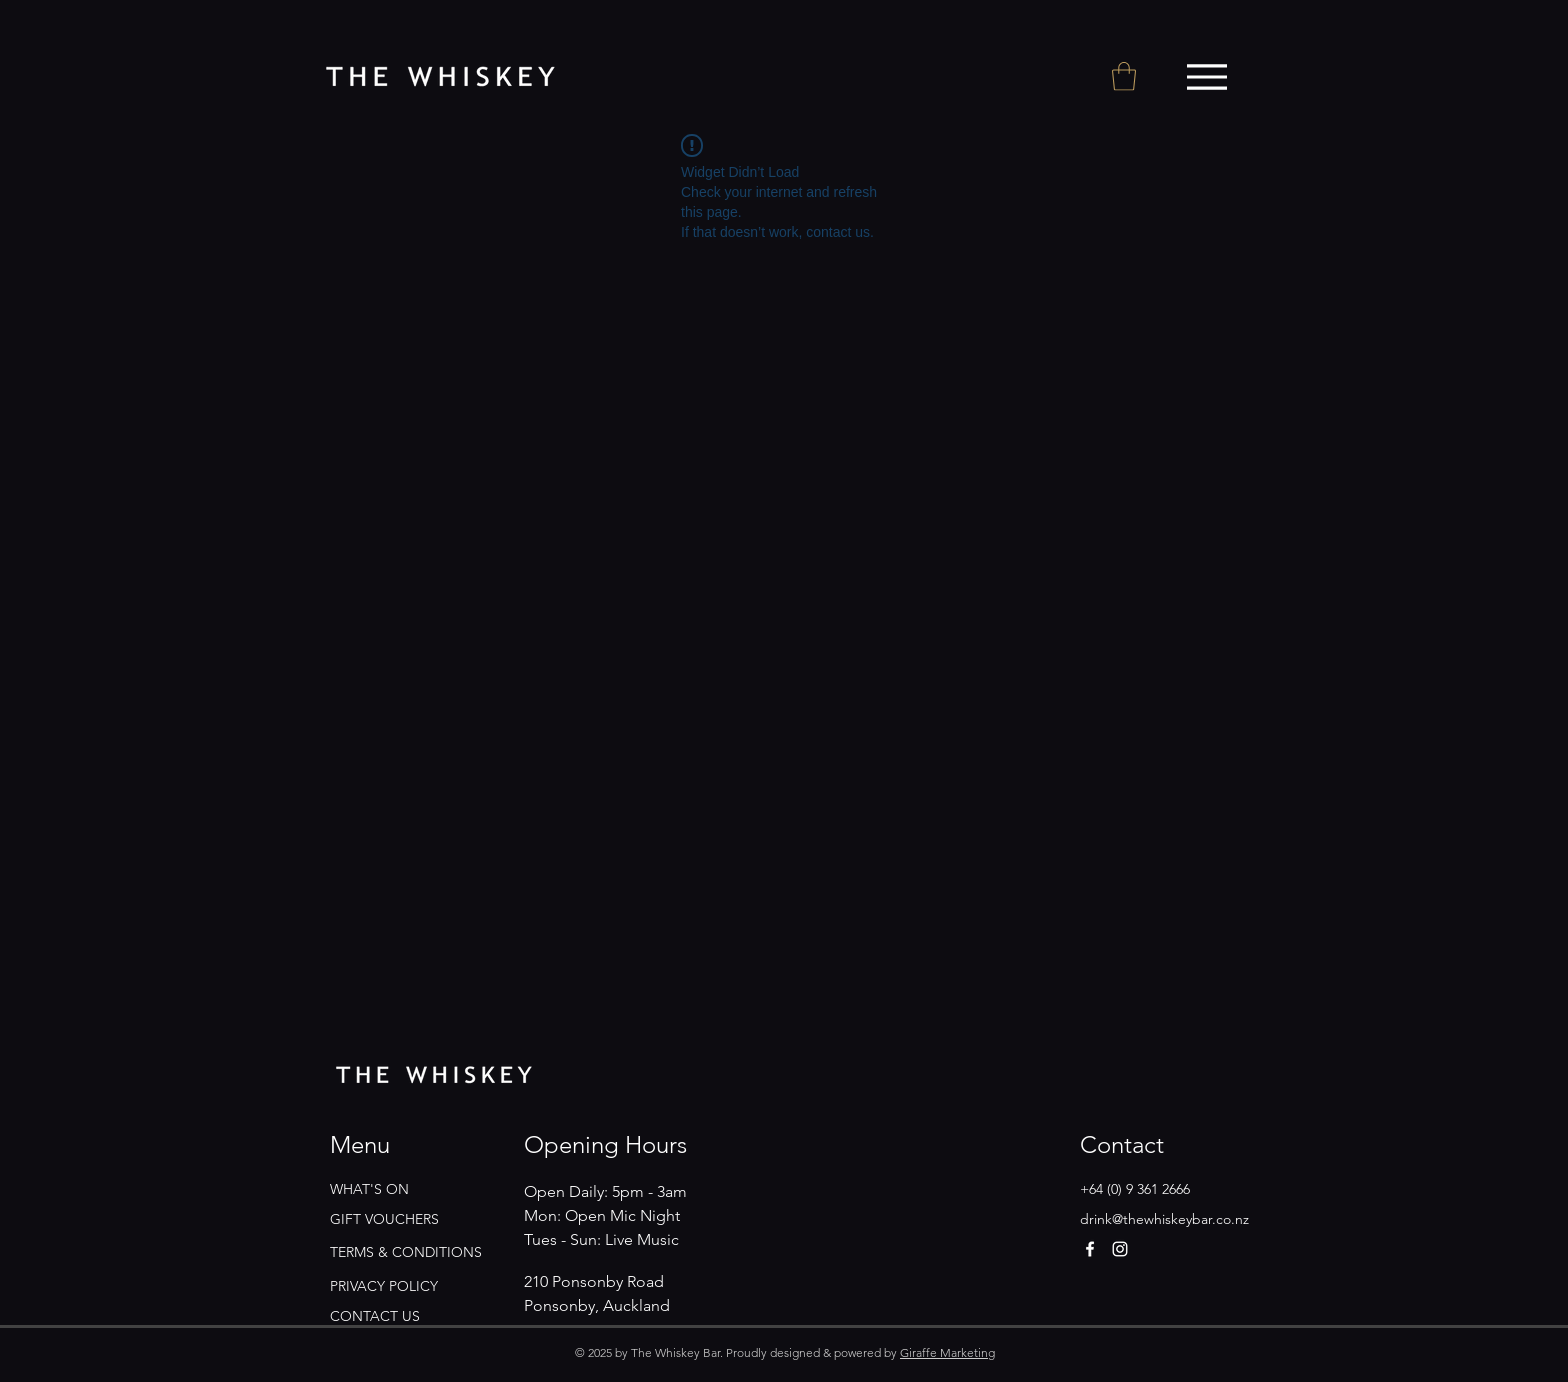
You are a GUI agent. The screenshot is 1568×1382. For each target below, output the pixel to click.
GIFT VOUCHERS (384, 1219)
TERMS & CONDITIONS (406, 1252)
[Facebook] (1090, 1249)
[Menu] (1206, 77)
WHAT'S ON (369, 1189)
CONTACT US (375, 1316)
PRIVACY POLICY (384, 1286)
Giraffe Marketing (947, 1352)
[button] (1124, 76)
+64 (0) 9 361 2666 (1135, 1189)
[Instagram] (1120, 1249)
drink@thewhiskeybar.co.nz (1164, 1219)
